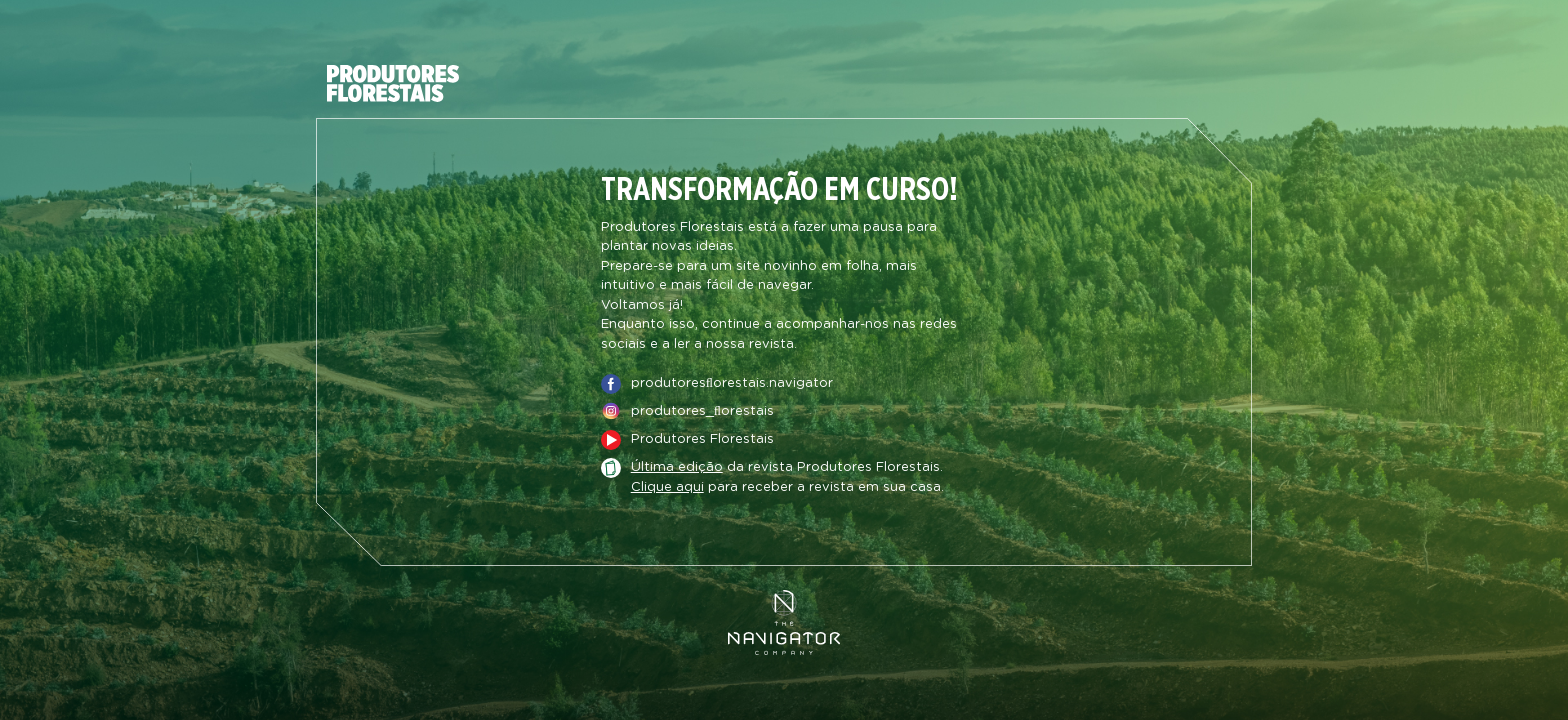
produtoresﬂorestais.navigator (732, 383)
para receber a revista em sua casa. (787, 488)
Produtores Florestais (702, 439)
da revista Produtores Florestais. (787, 468)
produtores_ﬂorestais (702, 411)
